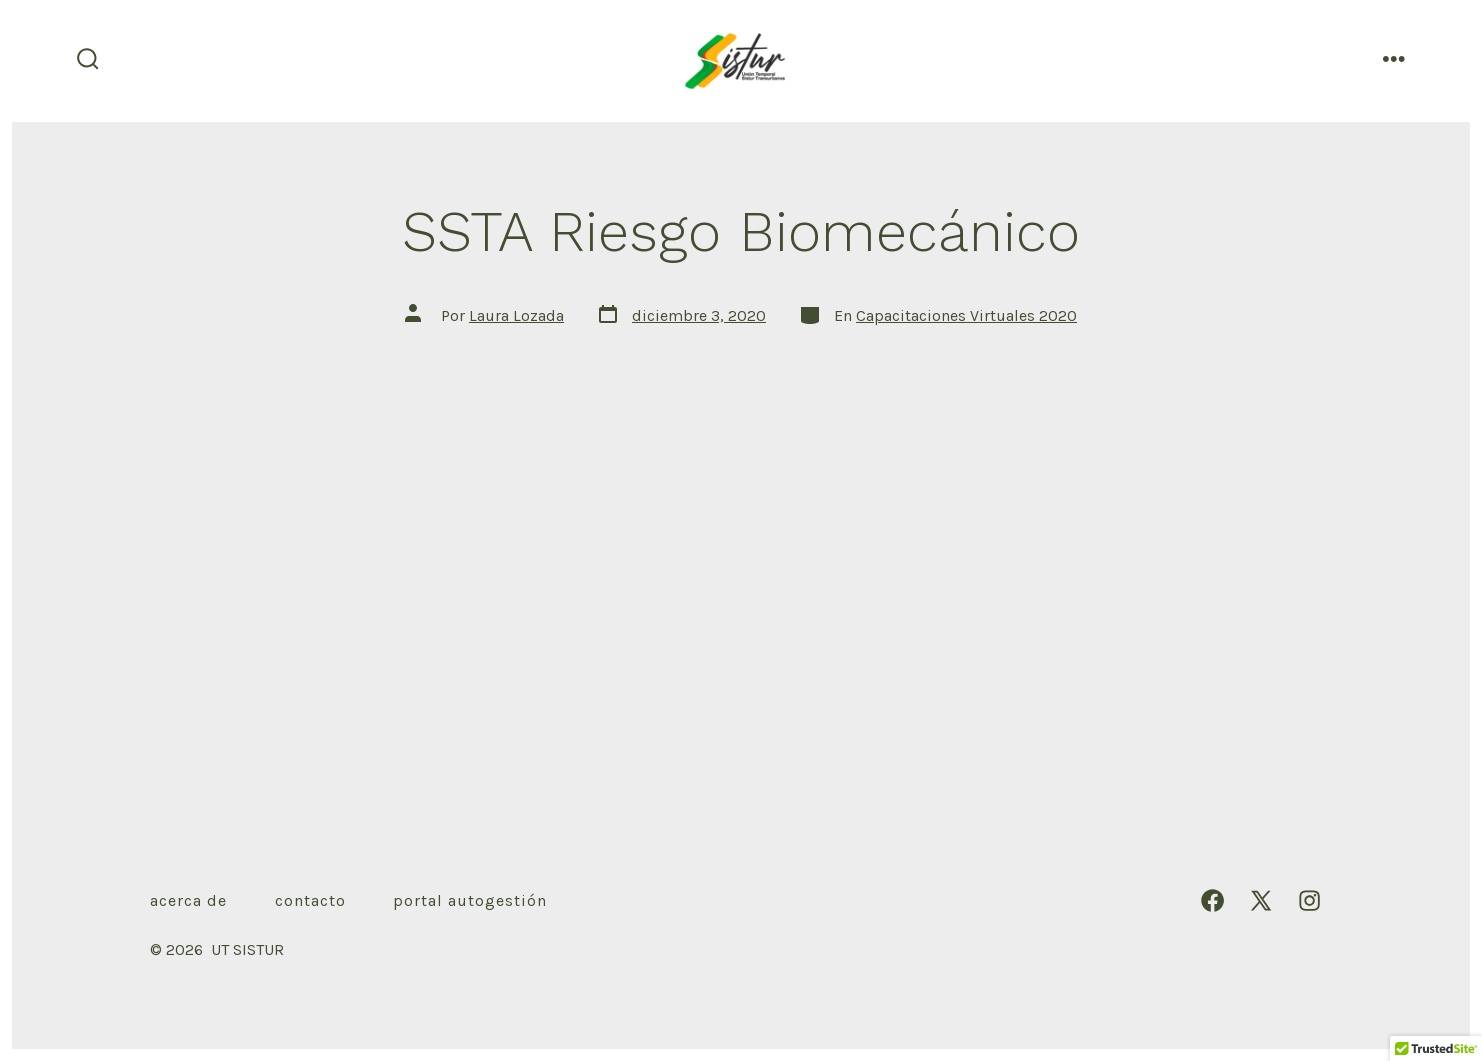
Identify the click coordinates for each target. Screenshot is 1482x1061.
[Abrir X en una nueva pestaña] (1261, 900)
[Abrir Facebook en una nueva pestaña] (1212, 900)
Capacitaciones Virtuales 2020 (966, 315)
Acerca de (188, 900)
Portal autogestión (470, 900)
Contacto (310, 900)
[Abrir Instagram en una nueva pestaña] (1309, 900)
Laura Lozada (516, 315)
